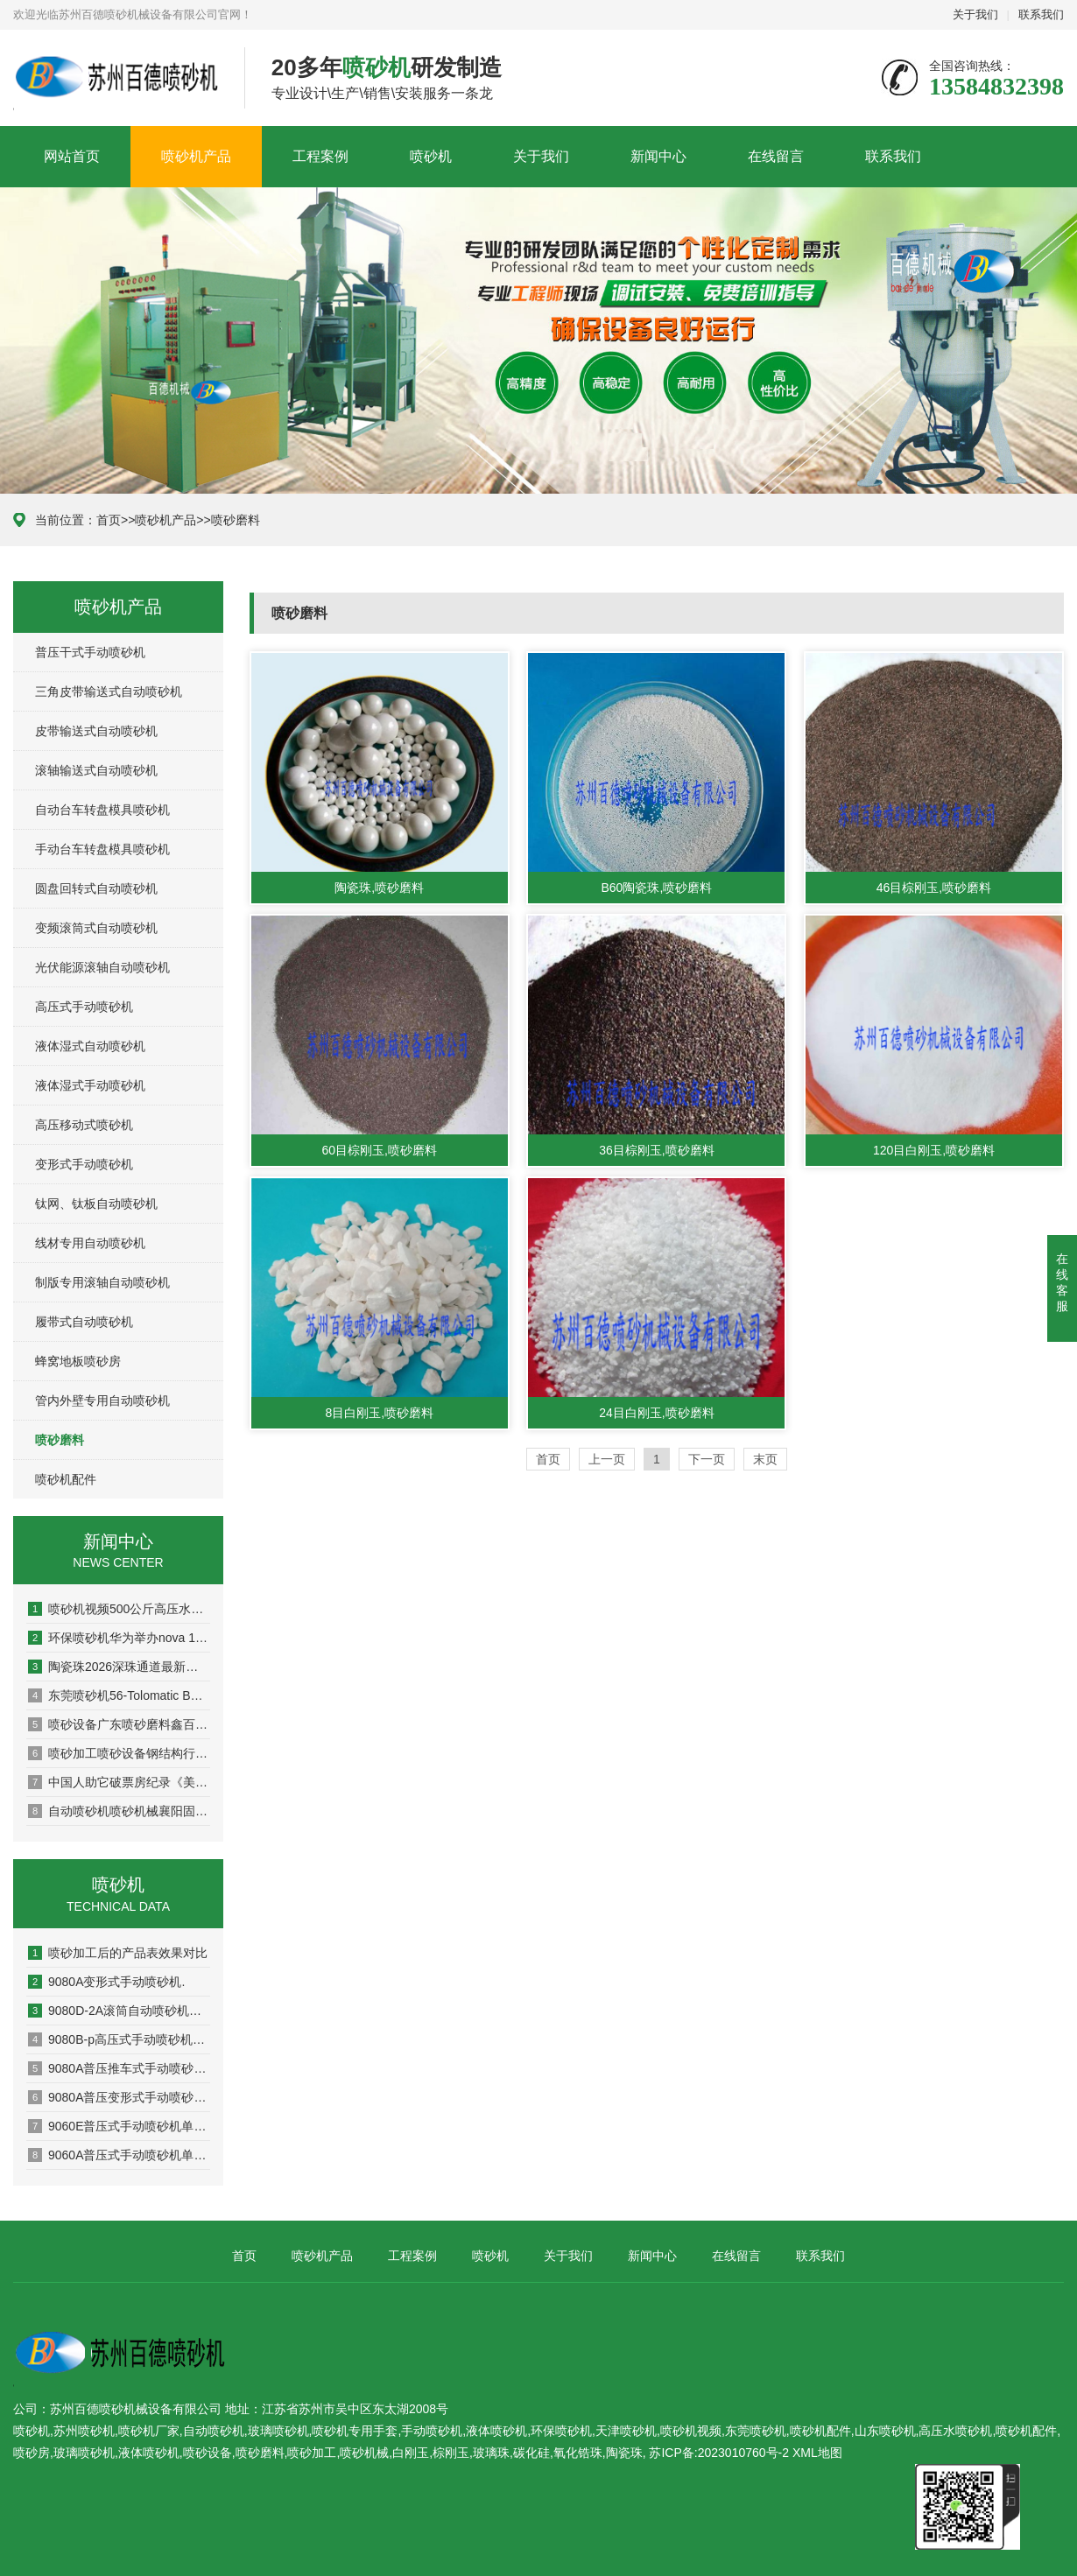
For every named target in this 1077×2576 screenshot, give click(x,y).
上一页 (606, 1459)
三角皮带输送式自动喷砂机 (108, 691)
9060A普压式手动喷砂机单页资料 (119, 2155)
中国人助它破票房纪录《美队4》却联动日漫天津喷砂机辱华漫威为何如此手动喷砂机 (119, 1782)
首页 (108, 520)
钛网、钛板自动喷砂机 (96, 1204)
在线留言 (776, 156)
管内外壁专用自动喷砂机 (102, 1400)
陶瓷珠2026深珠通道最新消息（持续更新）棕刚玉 (119, 1667)
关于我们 (975, 14)
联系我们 (1041, 14)
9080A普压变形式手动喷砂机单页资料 (119, 2097)
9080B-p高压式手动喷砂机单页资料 (119, 2039)
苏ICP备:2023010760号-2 (719, 2453)
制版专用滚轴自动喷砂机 (102, 1282)
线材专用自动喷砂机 (90, 1243)
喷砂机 (431, 156)
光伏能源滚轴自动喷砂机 (102, 967)
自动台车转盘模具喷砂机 (102, 810)
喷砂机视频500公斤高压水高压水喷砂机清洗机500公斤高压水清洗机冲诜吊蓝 (119, 1609)
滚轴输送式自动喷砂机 (96, 770)
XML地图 (817, 2453)
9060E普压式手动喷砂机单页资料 (119, 2126)
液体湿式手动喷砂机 (90, 1085)
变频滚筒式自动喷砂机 (96, 928)
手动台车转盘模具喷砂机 (102, 849)
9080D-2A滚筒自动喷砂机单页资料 (119, 2011)
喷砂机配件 (65, 1479)
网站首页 (72, 156)
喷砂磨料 (235, 520)
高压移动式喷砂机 (84, 1125)
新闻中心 (658, 156)
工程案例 (320, 156)
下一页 (706, 1459)
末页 (765, 1459)
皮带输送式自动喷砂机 (96, 731)
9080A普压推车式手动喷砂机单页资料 (119, 2068)
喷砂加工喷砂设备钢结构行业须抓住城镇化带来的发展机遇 (119, 1753)
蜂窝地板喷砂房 (78, 1361)
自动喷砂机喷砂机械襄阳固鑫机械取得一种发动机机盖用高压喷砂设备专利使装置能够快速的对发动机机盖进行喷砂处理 (119, 1811)
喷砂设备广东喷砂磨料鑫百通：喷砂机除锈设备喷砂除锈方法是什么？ (119, 1724)
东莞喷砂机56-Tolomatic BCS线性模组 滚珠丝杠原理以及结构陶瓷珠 (119, 1695)
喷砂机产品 (196, 156)
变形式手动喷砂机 (84, 1164)
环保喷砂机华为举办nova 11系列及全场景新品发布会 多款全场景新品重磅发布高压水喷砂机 (119, 1638)
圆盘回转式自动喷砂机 (96, 888)
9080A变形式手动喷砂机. (106, 1982)
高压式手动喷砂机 (84, 1007)
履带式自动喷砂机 (84, 1322)
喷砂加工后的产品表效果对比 (118, 1953)
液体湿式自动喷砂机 (90, 1046)
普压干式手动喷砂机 (90, 652)
